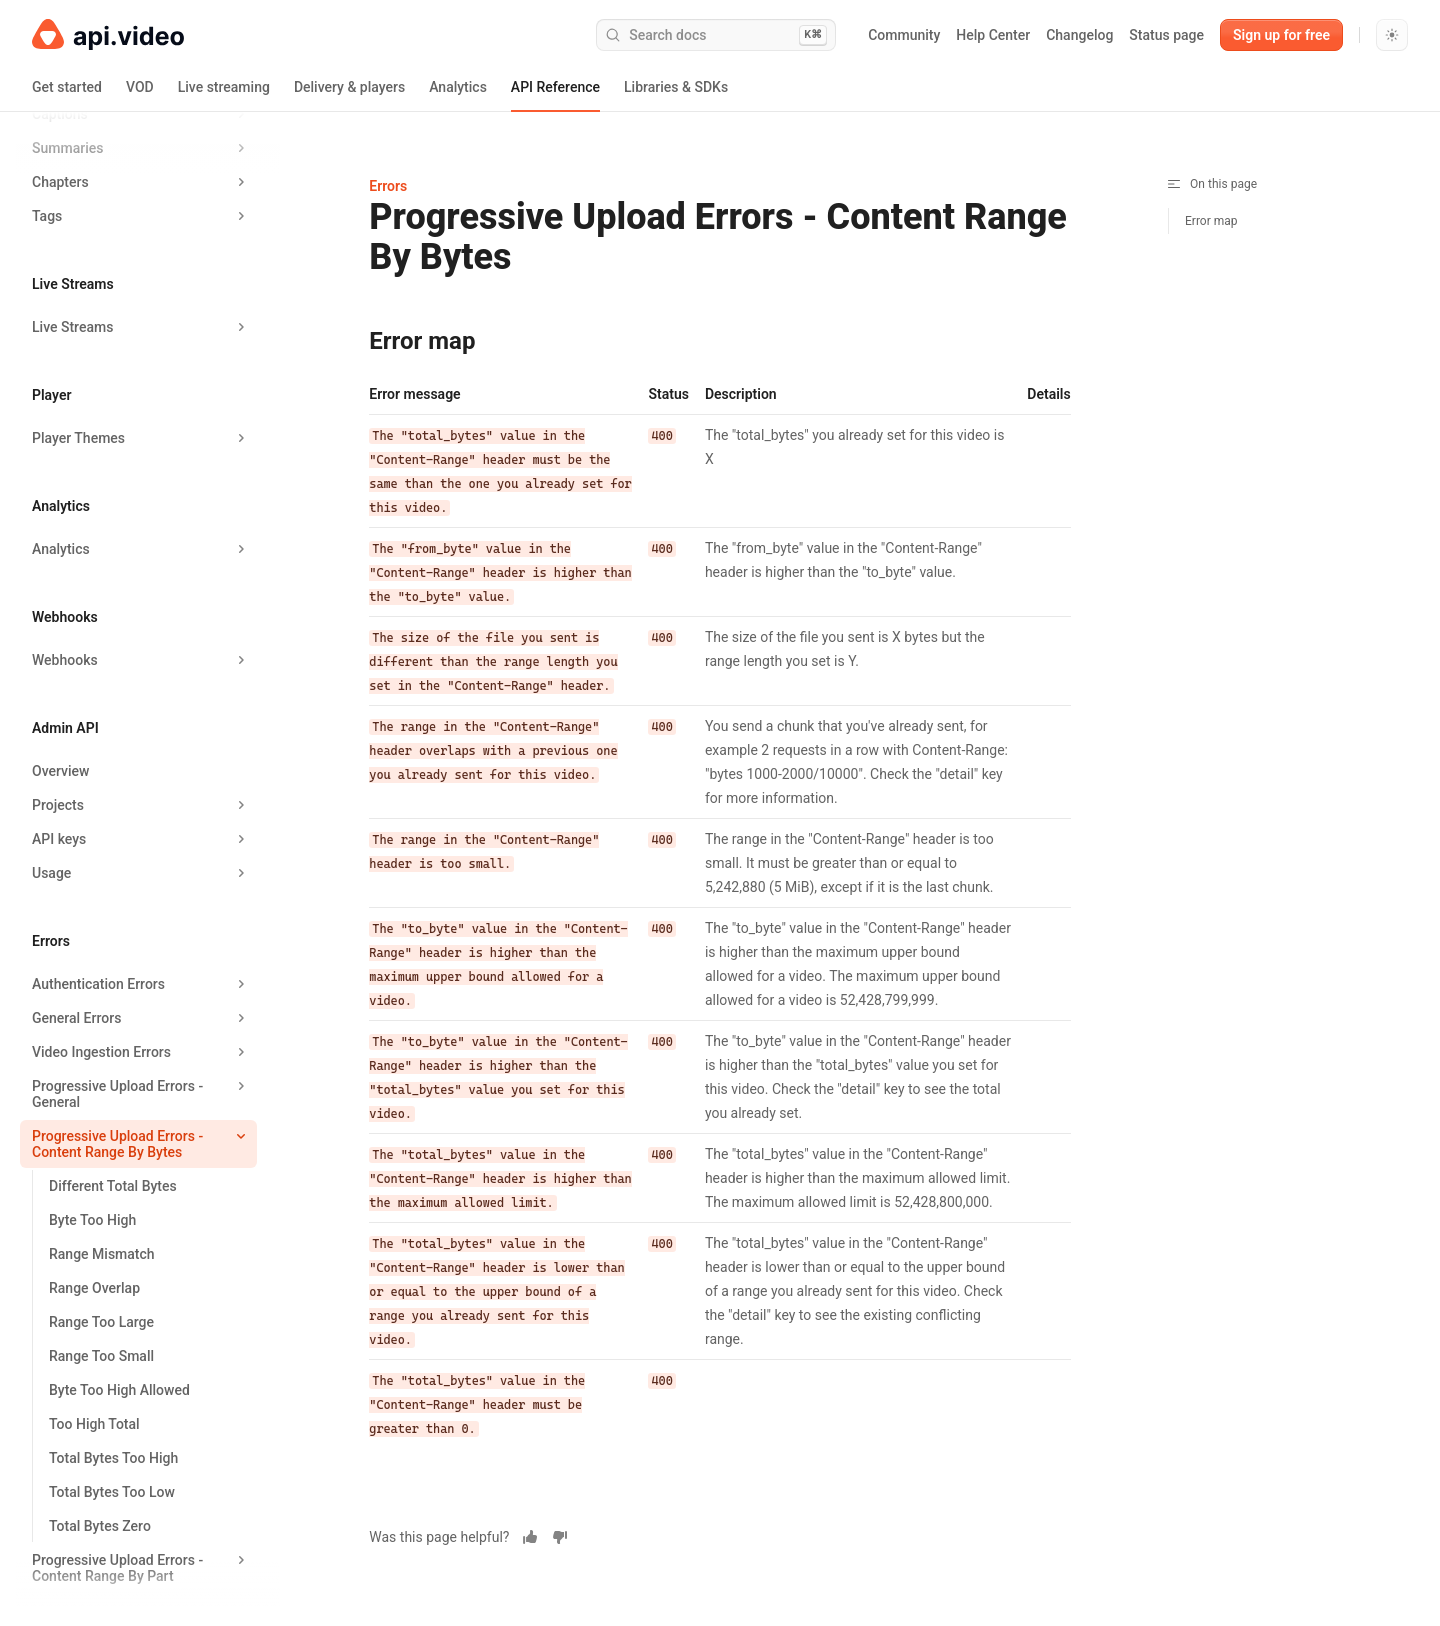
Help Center (993, 35)
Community (904, 35)
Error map (1211, 221)
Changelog (1079, 35)
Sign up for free (1281, 35)
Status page (1166, 35)
